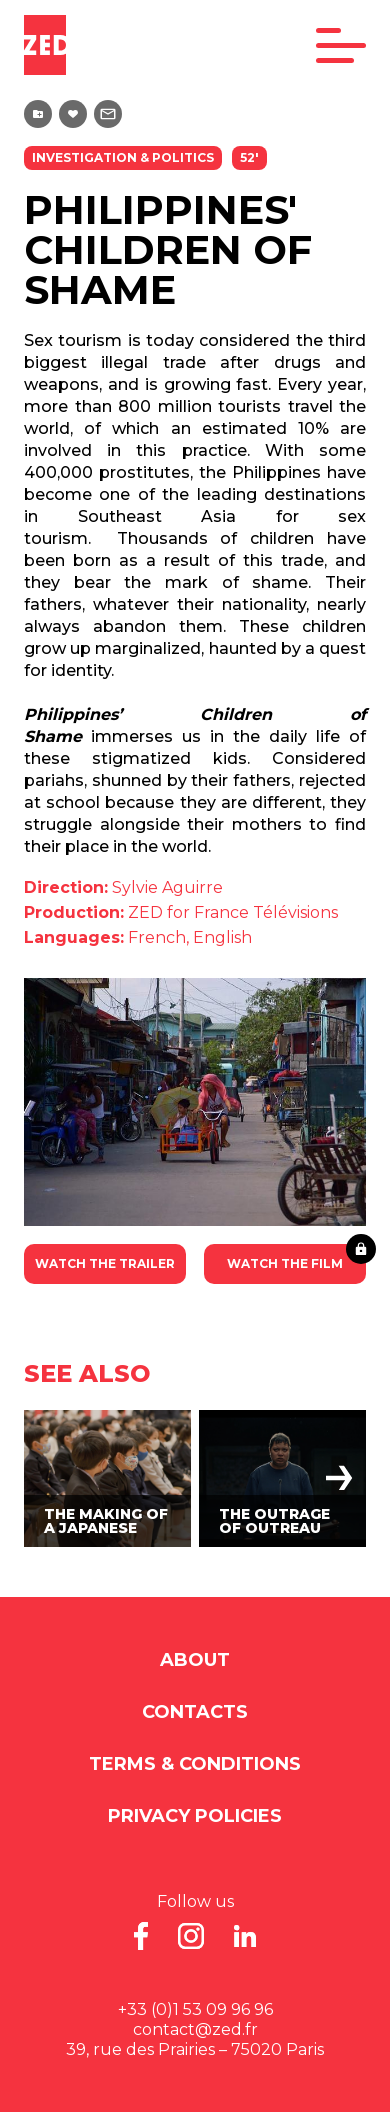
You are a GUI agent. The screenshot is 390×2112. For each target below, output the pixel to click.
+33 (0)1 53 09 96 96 (195, 2009)
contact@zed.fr (195, 2029)
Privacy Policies (195, 1816)
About (195, 1660)
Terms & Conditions (195, 1764)
